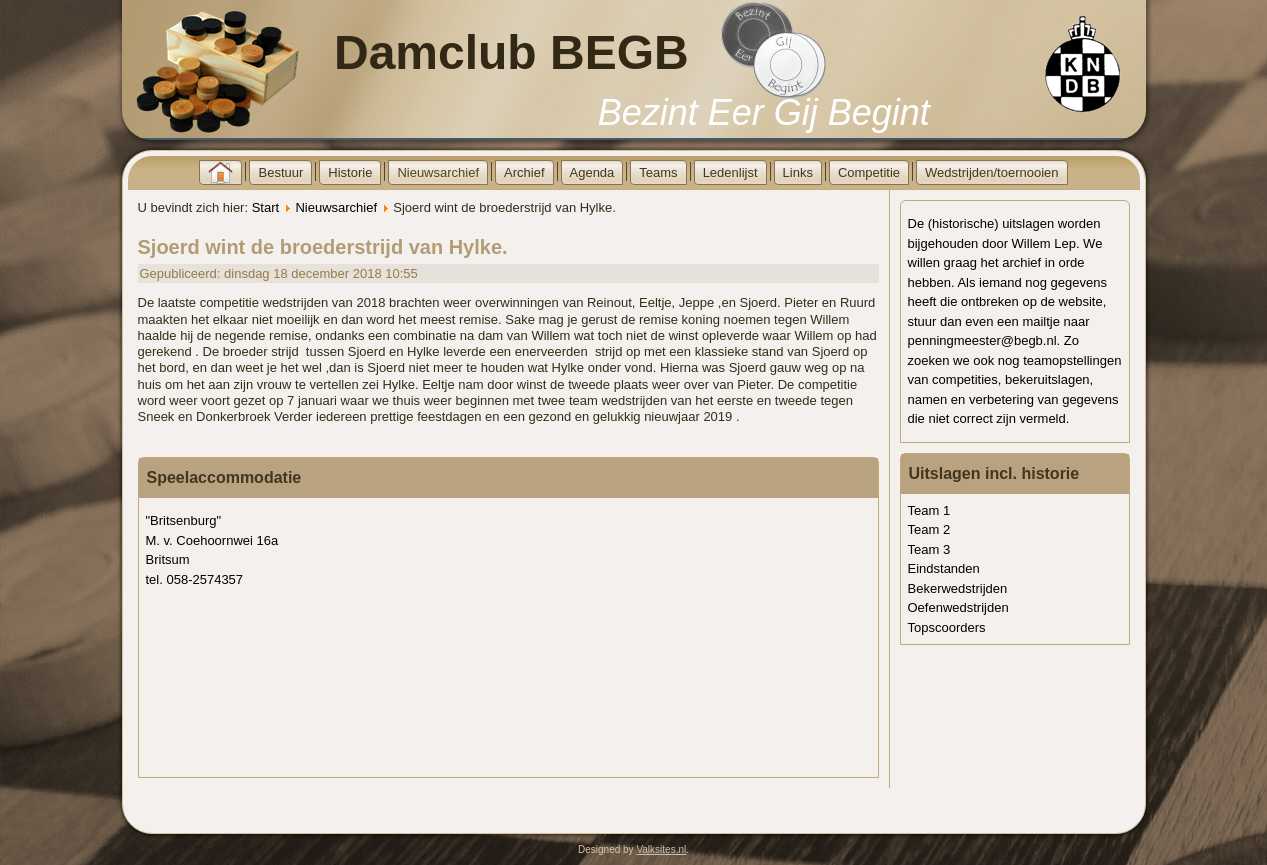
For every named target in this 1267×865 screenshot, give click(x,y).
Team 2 (929, 529)
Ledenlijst (730, 172)
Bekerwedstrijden (958, 588)
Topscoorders (947, 627)
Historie (350, 172)
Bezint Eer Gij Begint (764, 112)
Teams (658, 172)
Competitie (869, 172)
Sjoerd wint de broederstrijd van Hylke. (323, 247)
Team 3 (929, 549)
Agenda (592, 172)
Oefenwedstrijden (958, 607)
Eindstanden (944, 568)
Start (265, 207)
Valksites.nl (661, 849)
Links (798, 172)
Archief (524, 172)
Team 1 (929, 510)
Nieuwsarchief (438, 172)
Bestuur (280, 172)
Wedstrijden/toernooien (991, 172)
